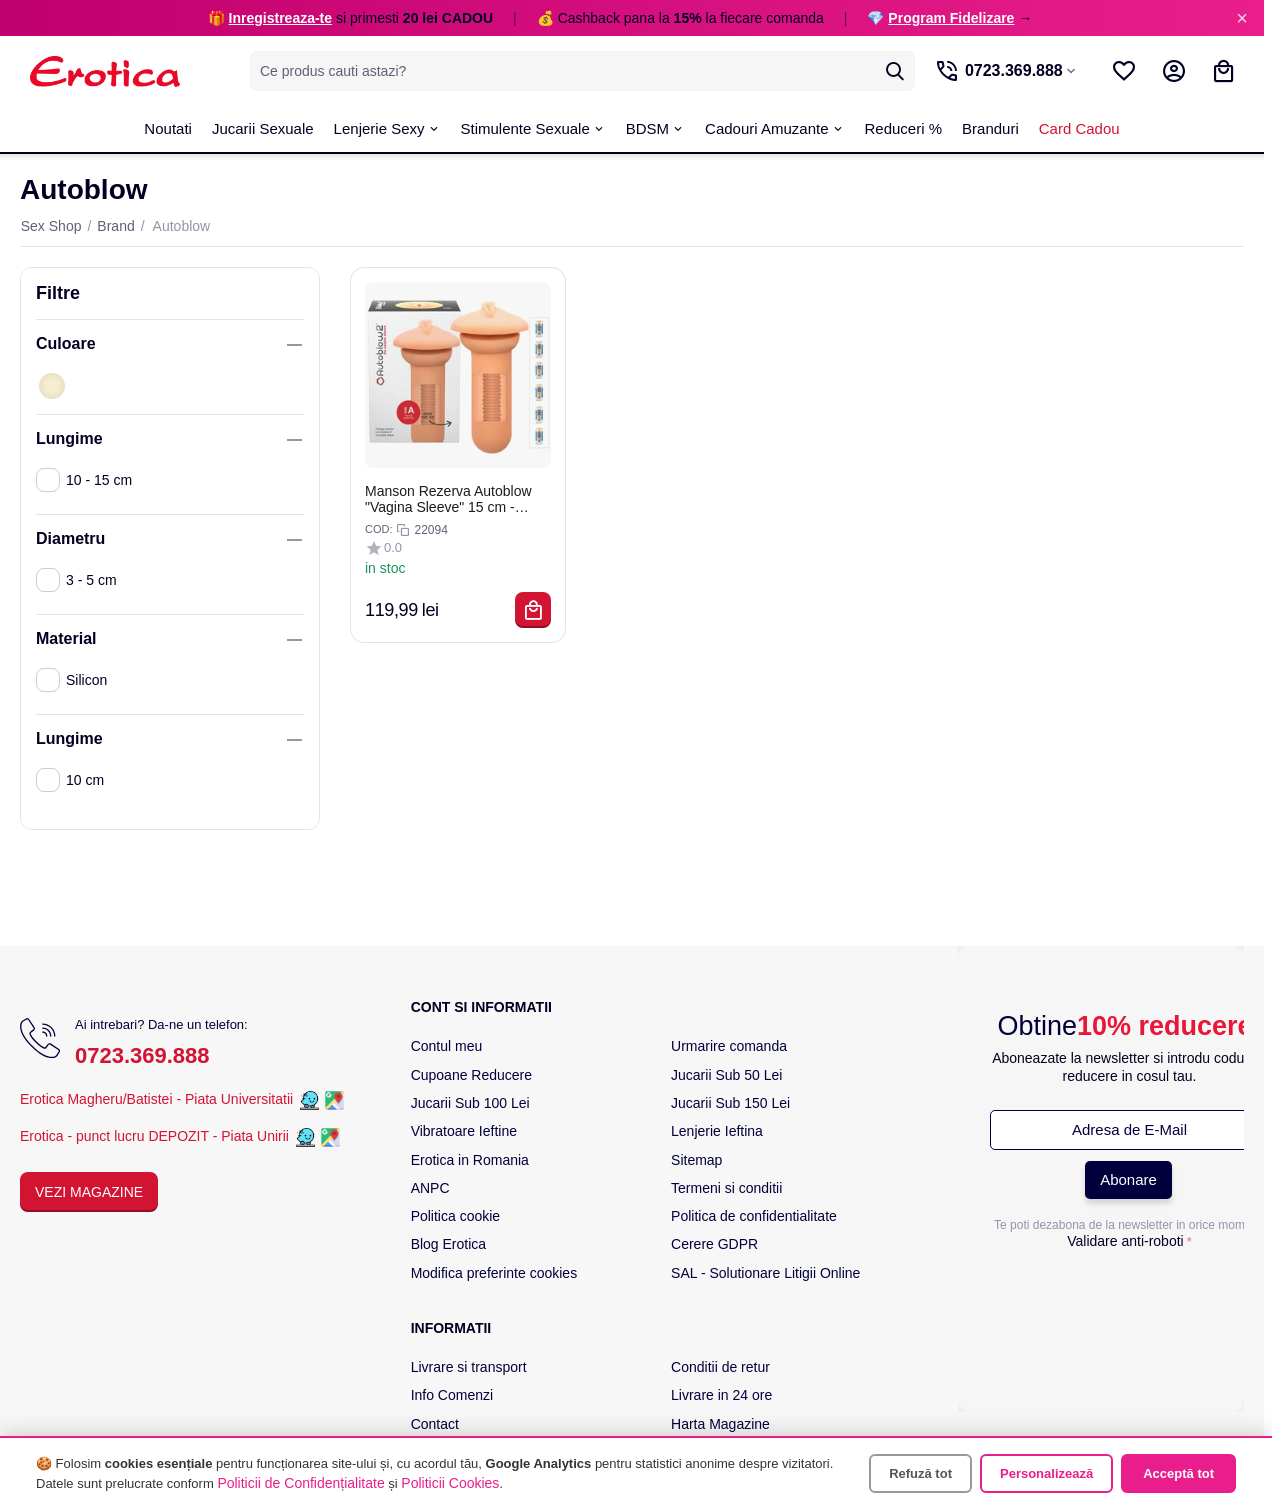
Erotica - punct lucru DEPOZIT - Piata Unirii (156, 1136)
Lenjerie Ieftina (717, 1131)
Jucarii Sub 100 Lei (470, 1103)
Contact (435, 1424)
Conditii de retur (720, 1367)
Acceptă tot (1178, 1473)
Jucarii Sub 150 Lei (730, 1103)
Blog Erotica (448, 1244)
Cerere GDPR (714, 1244)
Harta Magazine (720, 1424)
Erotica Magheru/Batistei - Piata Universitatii (156, 1099)
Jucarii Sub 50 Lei (726, 1075)
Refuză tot (920, 1473)
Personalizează (1046, 1473)
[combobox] (581, 71)
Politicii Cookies (450, 1483)
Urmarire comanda (729, 1046)
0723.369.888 (142, 1055)
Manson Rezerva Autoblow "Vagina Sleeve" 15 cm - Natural (448, 499)
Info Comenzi (452, 1395)
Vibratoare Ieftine (464, 1131)
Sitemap (696, 1160)
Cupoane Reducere (471, 1075)
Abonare (1128, 1179)
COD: (379, 529)
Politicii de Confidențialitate (300, 1483)
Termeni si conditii (726, 1188)
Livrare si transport (469, 1367)
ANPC (430, 1188)
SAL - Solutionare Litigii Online (765, 1273)
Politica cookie (456, 1216)
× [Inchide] (1242, 18)
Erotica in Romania (470, 1160)
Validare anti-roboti (1125, 1241)
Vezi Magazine (89, 1192)
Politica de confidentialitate (754, 1216)
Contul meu (447, 1046)
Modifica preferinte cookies (494, 1273)
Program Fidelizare (951, 18)
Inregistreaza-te (280, 18)
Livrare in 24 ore (721, 1395)
